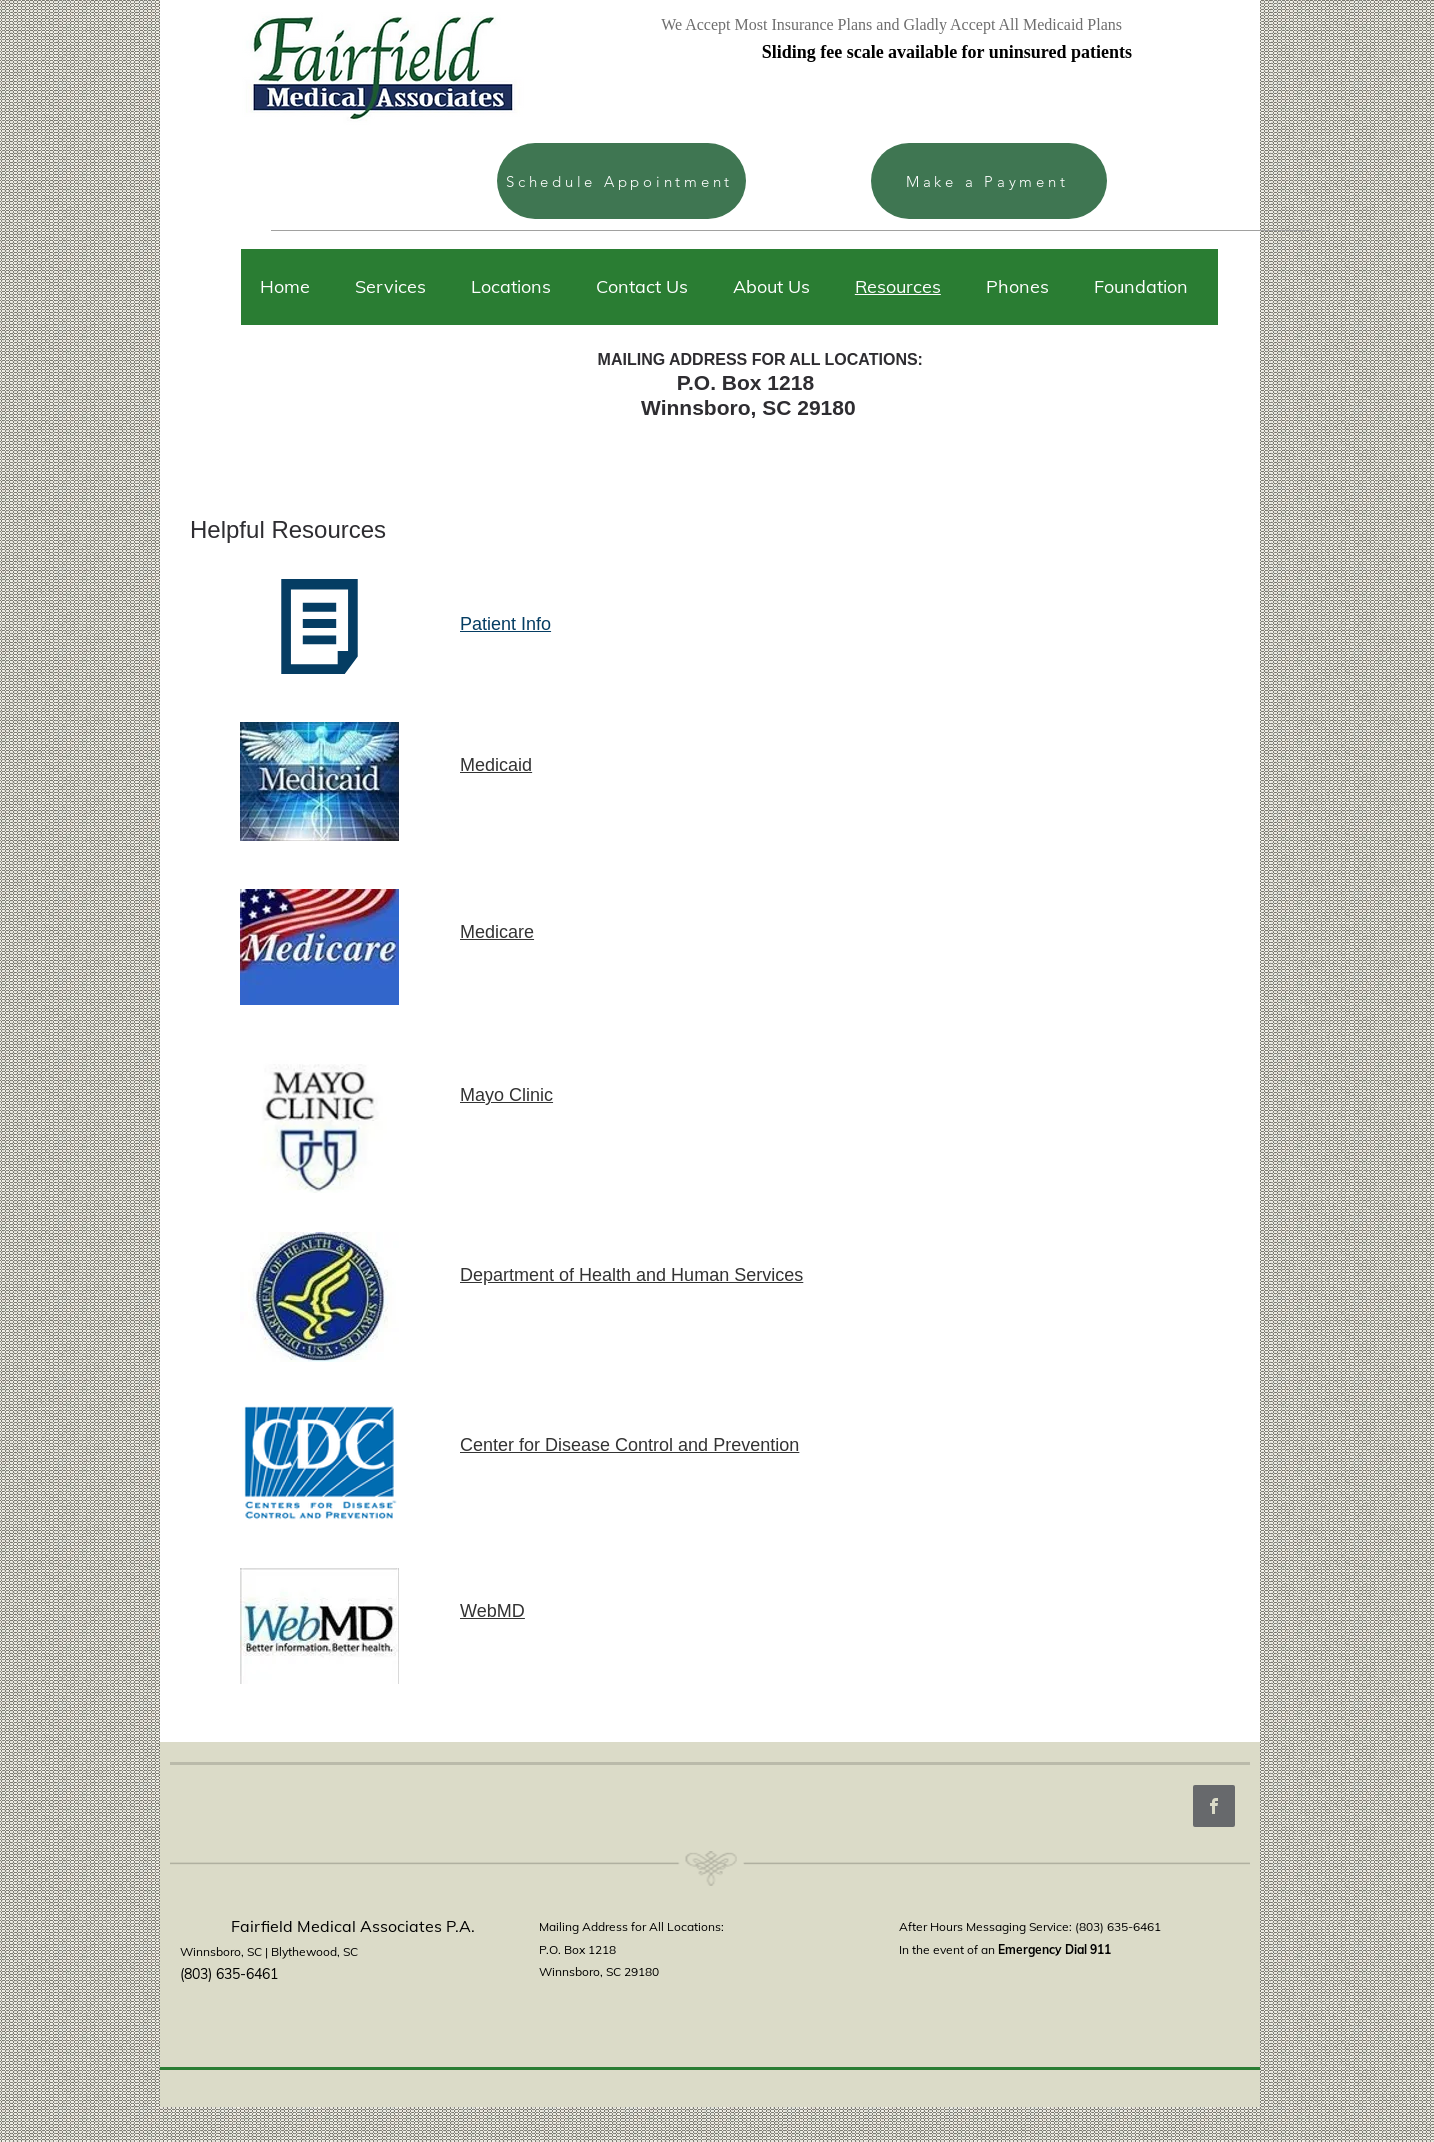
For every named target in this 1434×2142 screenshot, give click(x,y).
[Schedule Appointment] (621, 181)
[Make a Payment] (989, 181)
